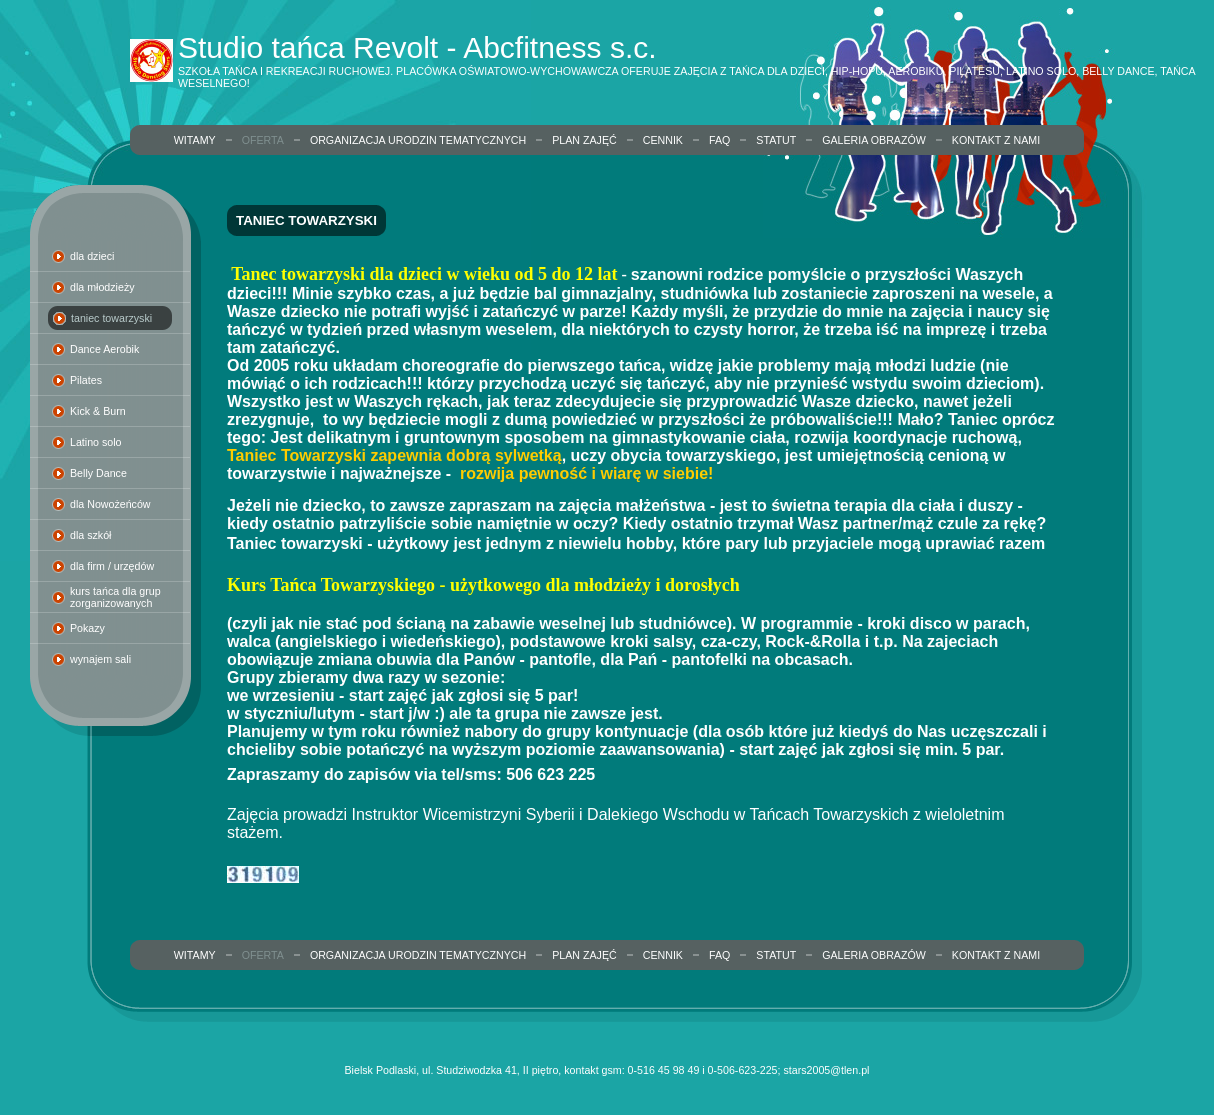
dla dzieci (92, 256)
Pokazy (87, 628)
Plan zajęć (584, 140)
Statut (776, 140)
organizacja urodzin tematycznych (418, 140)
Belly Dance (98, 473)
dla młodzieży (102, 287)
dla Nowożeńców (110, 504)
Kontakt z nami (996, 140)
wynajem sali (100, 659)
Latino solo (96, 442)
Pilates (86, 380)
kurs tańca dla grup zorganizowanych (115, 597)
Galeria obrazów (874, 140)
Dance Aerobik (104, 349)
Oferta (263, 140)
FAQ (719, 140)
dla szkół (90, 535)
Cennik (663, 140)
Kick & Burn (98, 411)
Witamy (195, 140)
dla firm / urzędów (112, 566)
